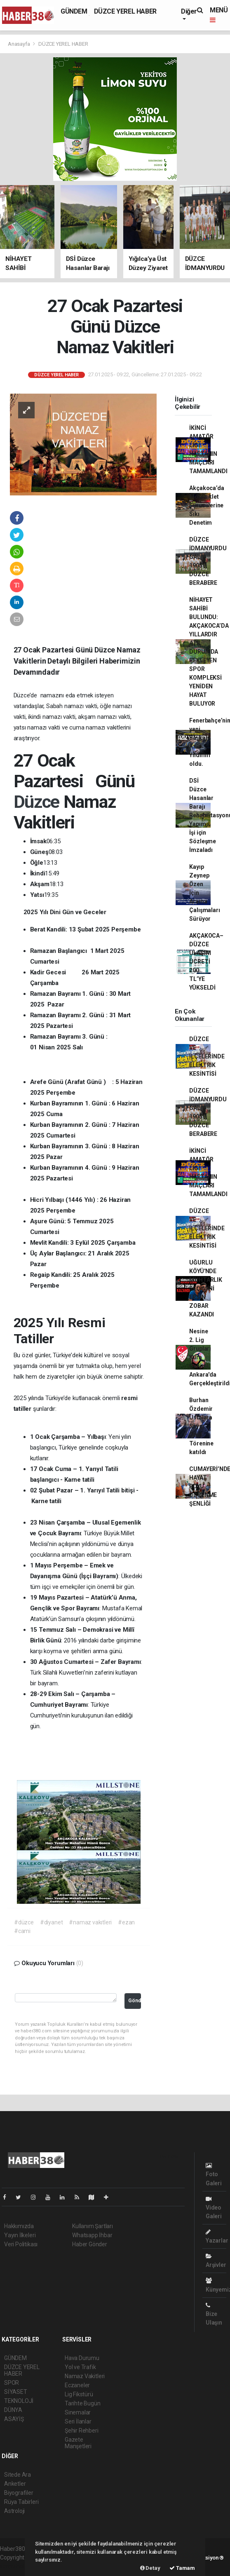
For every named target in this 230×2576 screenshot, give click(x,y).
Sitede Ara (17, 2474)
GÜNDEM (74, 11)
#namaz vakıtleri (90, 1922)
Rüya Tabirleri (21, 2502)
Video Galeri (214, 2207)
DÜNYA (13, 2410)
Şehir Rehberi (82, 2430)
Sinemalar (78, 2412)
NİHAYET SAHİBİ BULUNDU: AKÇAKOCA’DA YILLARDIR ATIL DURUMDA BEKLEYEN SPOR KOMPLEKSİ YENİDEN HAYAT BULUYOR (208, 651)
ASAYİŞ (14, 2419)
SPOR (11, 2382)
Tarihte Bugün (83, 2403)
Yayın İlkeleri (19, 2235)
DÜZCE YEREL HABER (125, 11)
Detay (150, 2568)
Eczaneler (77, 2385)
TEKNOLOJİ (18, 2401)
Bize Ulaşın (214, 2314)
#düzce (24, 1922)
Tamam (182, 2568)
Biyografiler (18, 2492)
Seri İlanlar (78, 2421)
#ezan (126, 1922)
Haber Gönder (89, 2244)
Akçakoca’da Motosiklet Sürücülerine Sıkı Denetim (206, 505)
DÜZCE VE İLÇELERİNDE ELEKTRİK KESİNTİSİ (206, 1056)
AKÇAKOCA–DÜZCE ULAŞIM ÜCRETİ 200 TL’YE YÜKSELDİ (206, 961)
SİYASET (15, 2391)
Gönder (134, 2000)
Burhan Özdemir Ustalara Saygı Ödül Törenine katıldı (201, 1426)
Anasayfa (19, 44)
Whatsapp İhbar (92, 2235)
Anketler (15, 2483)
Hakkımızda (19, 2226)
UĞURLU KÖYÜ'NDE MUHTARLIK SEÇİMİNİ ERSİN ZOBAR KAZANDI (205, 1288)
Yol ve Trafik (80, 2367)
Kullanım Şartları (92, 2226)
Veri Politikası (21, 2244)
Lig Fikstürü (79, 2394)
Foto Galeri (214, 2174)
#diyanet (51, 1922)
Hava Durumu (82, 2358)
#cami (22, 1931)
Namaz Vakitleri (85, 2376)
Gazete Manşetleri (78, 2442)
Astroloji (14, 2511)
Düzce (38, 801)
